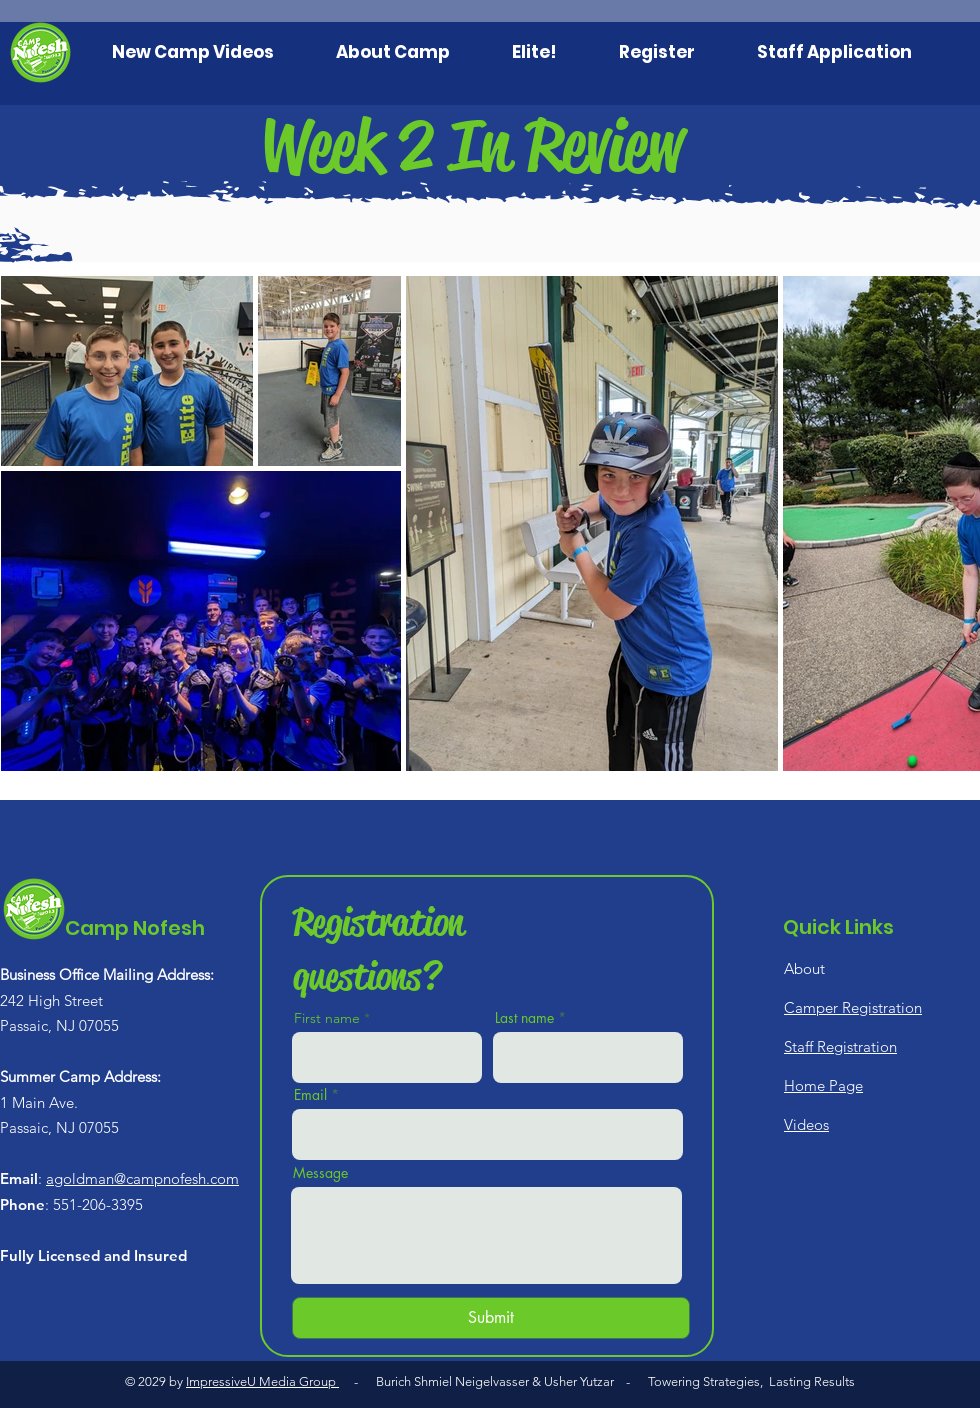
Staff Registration (840, 1046)
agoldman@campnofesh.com (142, 1178)
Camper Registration (853, 1007)
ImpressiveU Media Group (262, 1381)
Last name (524, 1018)
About (804, 968)
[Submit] (491, 1318)
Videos (806, 1124)
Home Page (823, 1085)
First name (327, 1018)
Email (310, 1095)
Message (320, 1173)
